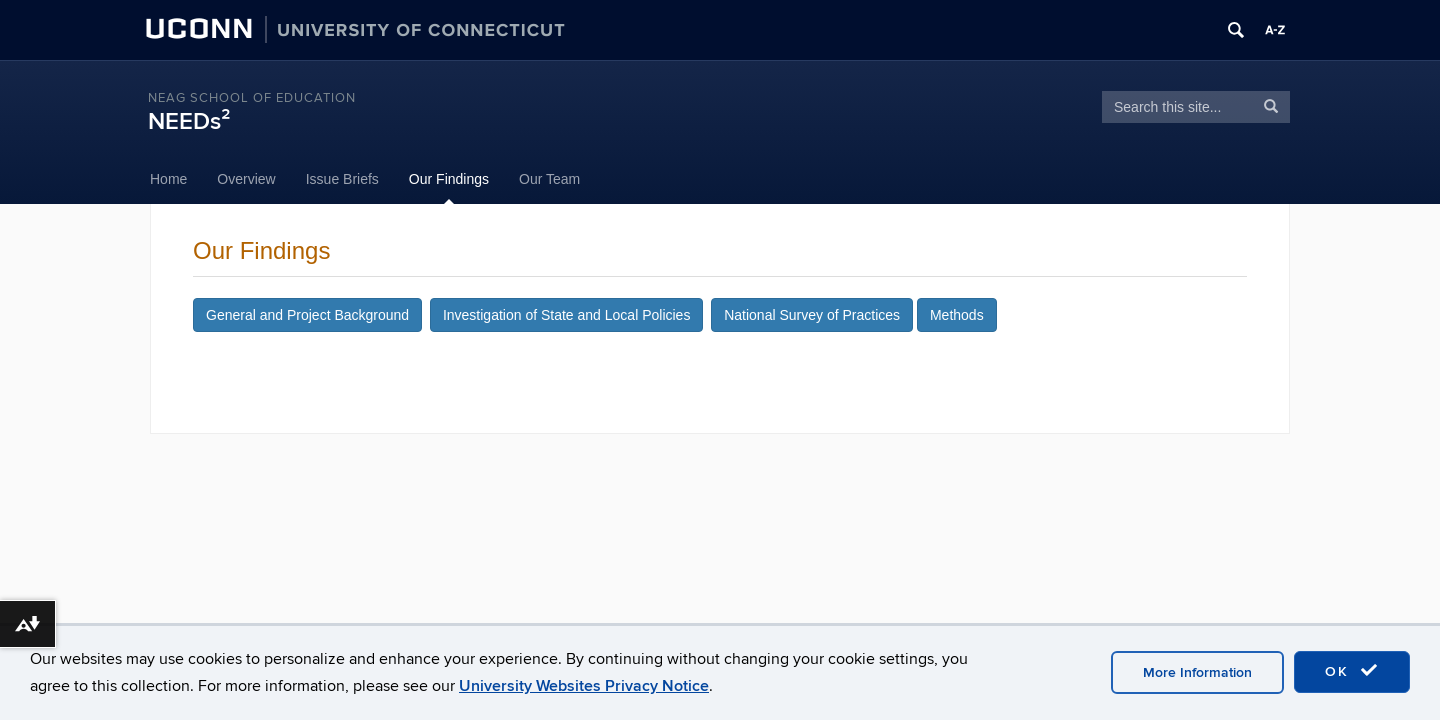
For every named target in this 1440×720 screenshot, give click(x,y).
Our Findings (449, 179)
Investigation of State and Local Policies (567, 315)
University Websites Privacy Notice (584, 686)
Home (168, 179)
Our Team (549, 179)
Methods (957, 315)
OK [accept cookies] (1352, 671)
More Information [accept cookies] (1197, 672)
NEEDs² (189, 121)
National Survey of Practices (812, 315)
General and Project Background (307, 315)
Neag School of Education (252, 98)
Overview (246, 179)
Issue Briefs (342, 179)
